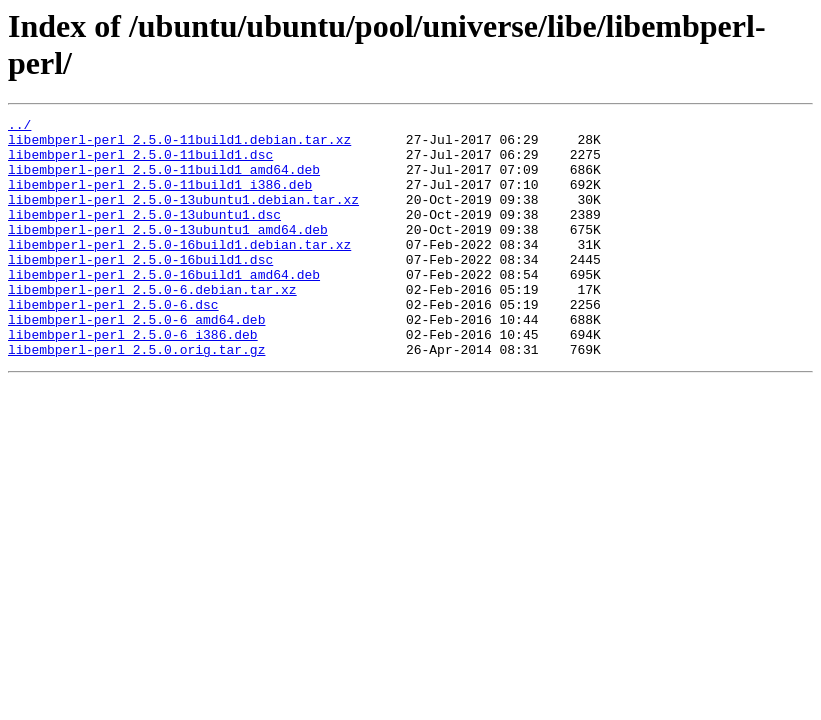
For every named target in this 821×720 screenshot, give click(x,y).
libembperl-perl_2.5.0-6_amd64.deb (136, 361)
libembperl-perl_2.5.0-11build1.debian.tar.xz (179, 145)
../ (19, 127)
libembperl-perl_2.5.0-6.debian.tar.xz (152, 325)
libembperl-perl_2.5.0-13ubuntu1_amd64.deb (168, 253)
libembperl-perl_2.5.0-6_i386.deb (133, 379)
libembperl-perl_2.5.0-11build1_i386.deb (160, 199)
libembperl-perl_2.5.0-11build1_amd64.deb (164, 181)
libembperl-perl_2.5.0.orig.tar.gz (136, 397)
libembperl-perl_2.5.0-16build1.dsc (140, 289)
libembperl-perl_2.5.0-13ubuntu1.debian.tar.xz (183, 217)
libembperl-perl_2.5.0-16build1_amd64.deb (164, 307)
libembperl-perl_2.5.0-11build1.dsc (140, 163)
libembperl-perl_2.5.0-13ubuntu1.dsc (144, 235)
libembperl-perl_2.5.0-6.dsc (113, 343)
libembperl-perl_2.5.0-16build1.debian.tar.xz (179, 271)
